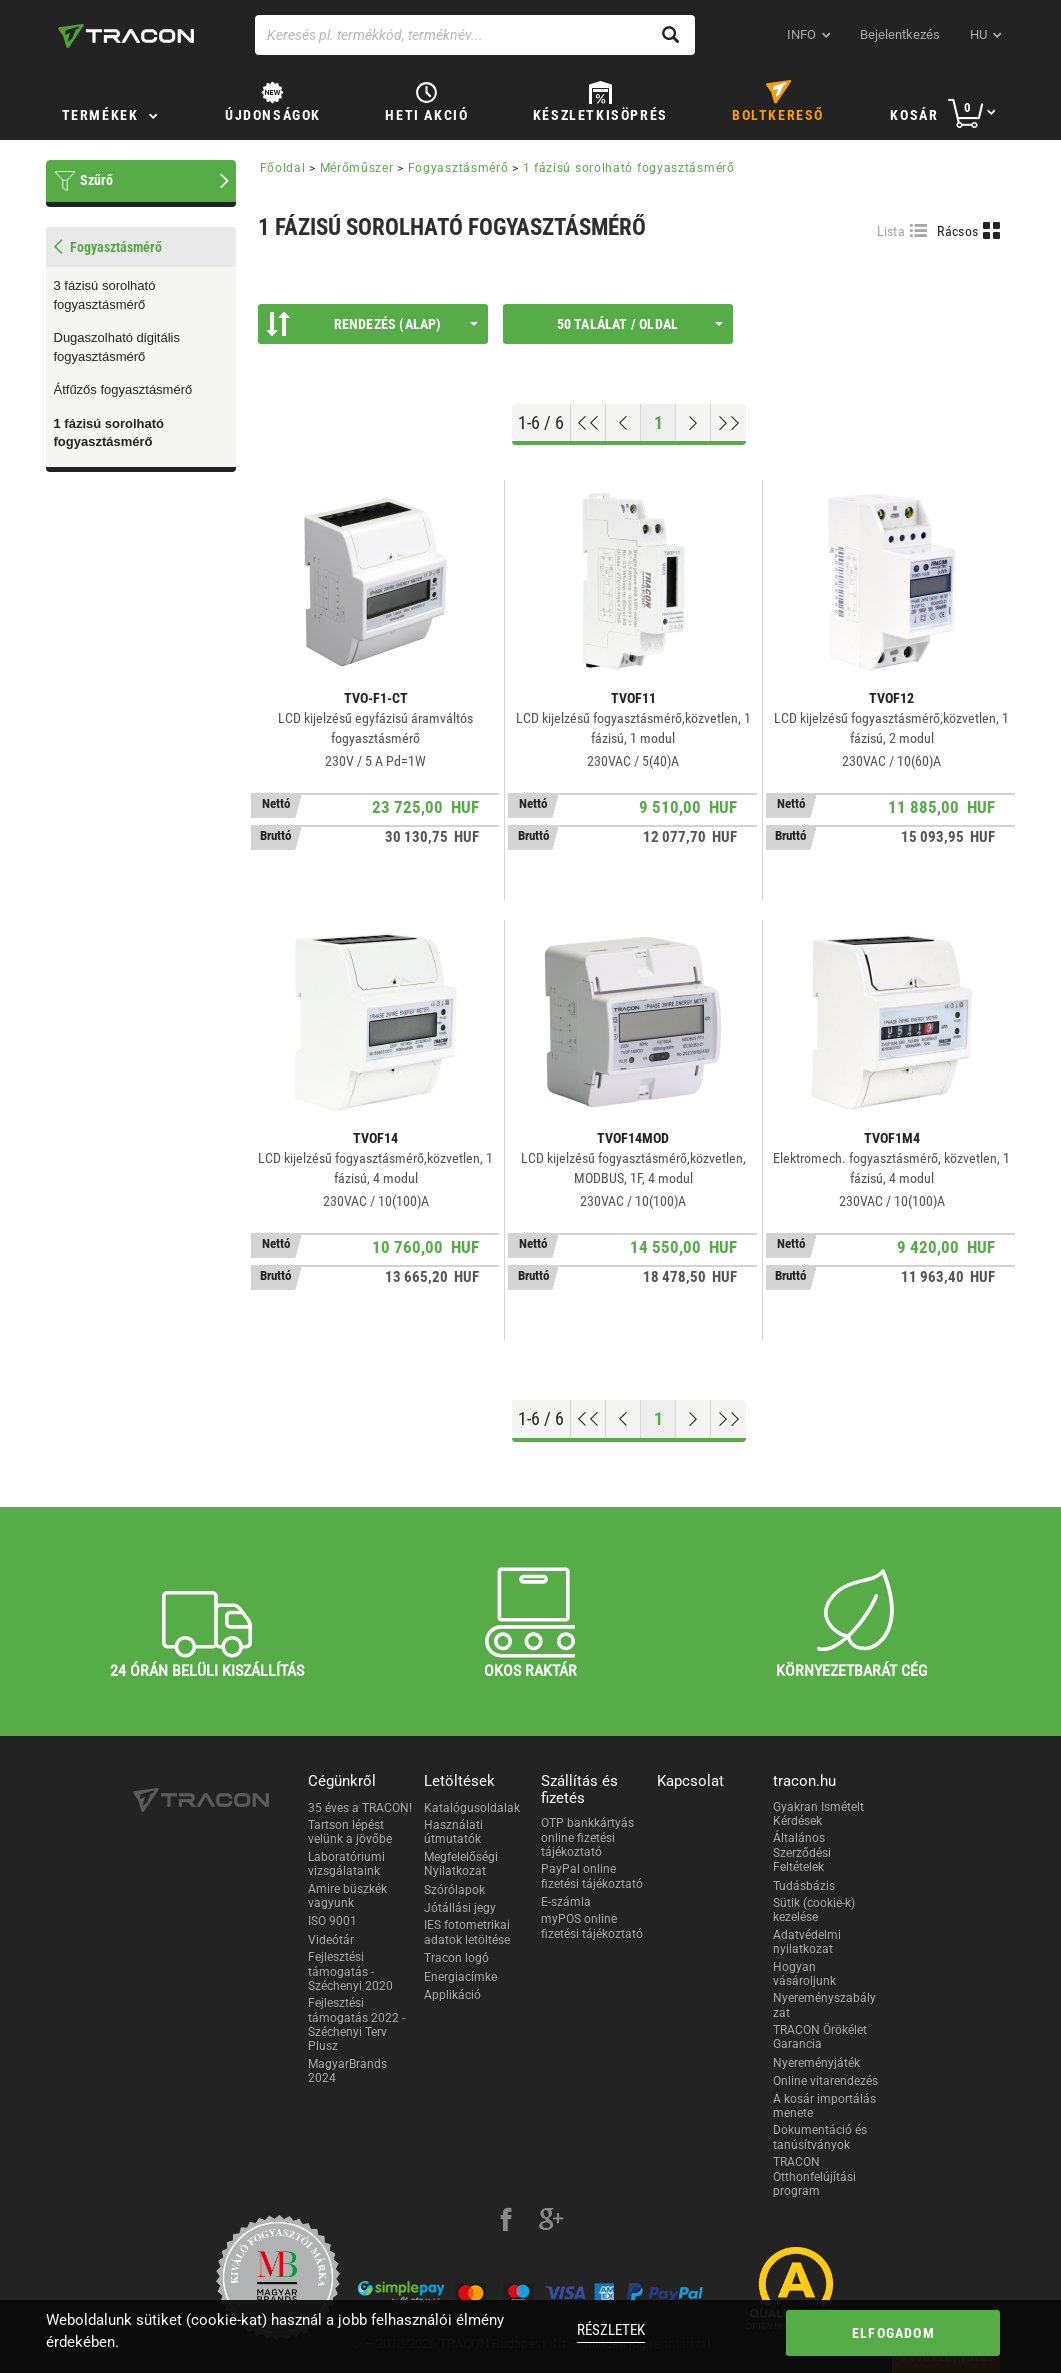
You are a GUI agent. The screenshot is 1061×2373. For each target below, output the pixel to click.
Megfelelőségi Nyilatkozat (461, 1864)
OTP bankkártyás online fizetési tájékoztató (587, 1837)
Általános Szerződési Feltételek (802, 1852)
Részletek (611, 2330)
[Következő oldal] (693, 423)
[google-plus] (551, 2222)
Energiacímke (460, 1977)
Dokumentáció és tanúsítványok (820, 2137)
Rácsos (957, 231)
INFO (801, 34)
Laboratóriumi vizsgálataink (346, 1864)
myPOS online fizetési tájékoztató (592, 1926)
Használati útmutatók (453, 1832)
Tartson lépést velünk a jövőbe (350, 1832)
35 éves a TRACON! (360, 1808)
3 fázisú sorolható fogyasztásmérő (105, 295)
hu (978, 34)
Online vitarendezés (825, 2081)
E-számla (566, 1902)
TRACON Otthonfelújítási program (814, 2176)
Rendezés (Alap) (372, 324)
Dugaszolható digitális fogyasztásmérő (117, 347)
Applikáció (452, 1995)
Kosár (914, 115)
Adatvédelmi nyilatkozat (807, 1942)
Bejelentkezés (900, 34)
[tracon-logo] (126, 36)
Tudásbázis (804, 1886)
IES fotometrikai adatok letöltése (467, 1932)
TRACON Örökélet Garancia (820, 2037)
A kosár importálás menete (824, 2106)
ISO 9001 (332, 1921)
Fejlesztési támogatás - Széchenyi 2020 (350, 1971)
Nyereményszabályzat (824, 2005)
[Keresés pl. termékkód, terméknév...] (475, 35)
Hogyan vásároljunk (804, 1974)
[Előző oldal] (623, 423)
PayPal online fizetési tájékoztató (592, 1876)
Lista (891, 231)
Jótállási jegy (460, 1908)
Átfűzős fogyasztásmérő (123, 389)
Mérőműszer (357, 168)
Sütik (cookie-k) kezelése (814, 1910)
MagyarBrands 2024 (347, 2071)
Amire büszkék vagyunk (347, 1896)
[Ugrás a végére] (728, 423)
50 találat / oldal (640, 324)
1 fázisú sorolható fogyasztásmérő (109, 433)
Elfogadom (893, 2333)
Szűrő (96, 180)
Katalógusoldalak (472, 1808)
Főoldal (283, 168)
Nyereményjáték (816, 2063)
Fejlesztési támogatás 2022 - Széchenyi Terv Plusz (356, 2024)
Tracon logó (456, 1958)
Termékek (100, 115)
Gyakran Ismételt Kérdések (818, 1814)
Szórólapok (454, 1890)
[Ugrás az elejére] (588, 423)
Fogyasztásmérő (458, 168)
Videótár (331, 1940)
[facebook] (506, 2222)
